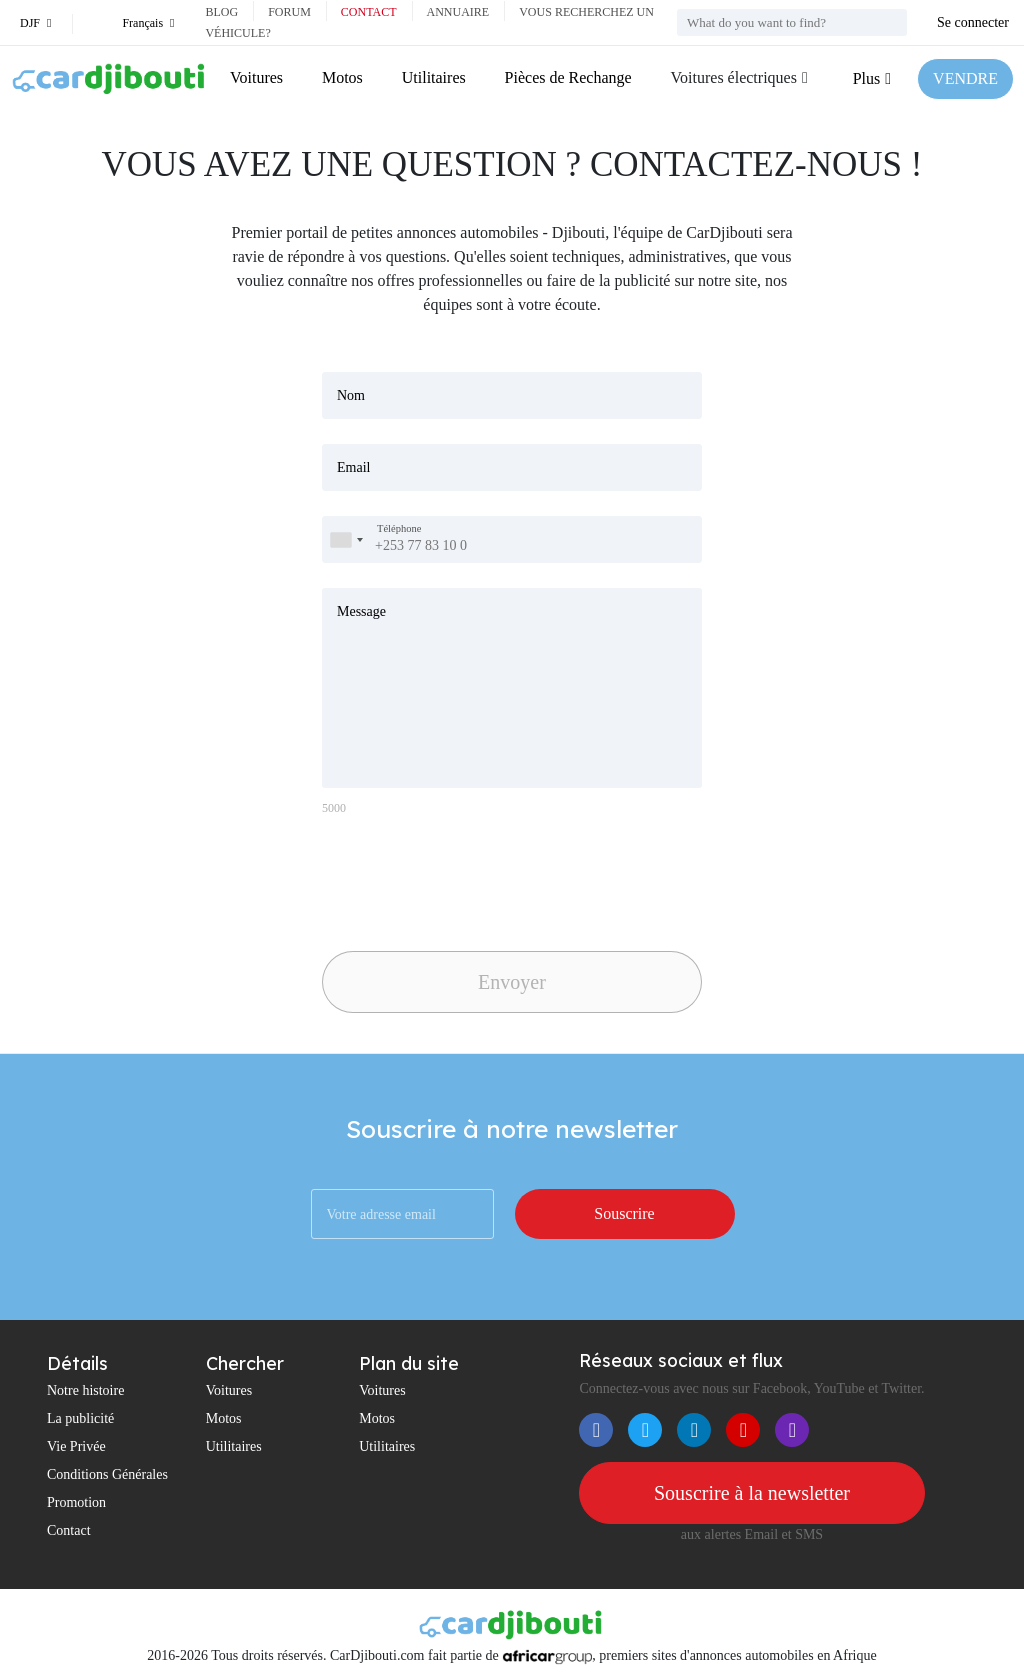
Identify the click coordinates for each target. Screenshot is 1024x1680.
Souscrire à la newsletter (752, 1493)
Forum (289, 12)
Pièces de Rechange (568, 77)
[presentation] (462, 878)
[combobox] (346, 539)
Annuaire (458, 12)
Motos (342, 77)
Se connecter (973, 22)
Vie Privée (76, 1446)
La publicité (80, 1418)
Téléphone (399, 528)
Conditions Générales (107, 1474)
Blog (221, 12)
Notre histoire (85, 1390)
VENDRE (965, 78)
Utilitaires (434, 77)
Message (361, 611)
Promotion (76, 1502)
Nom (351, 395)
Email (353, 467)
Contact (369, 12)
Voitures (256, 77)
